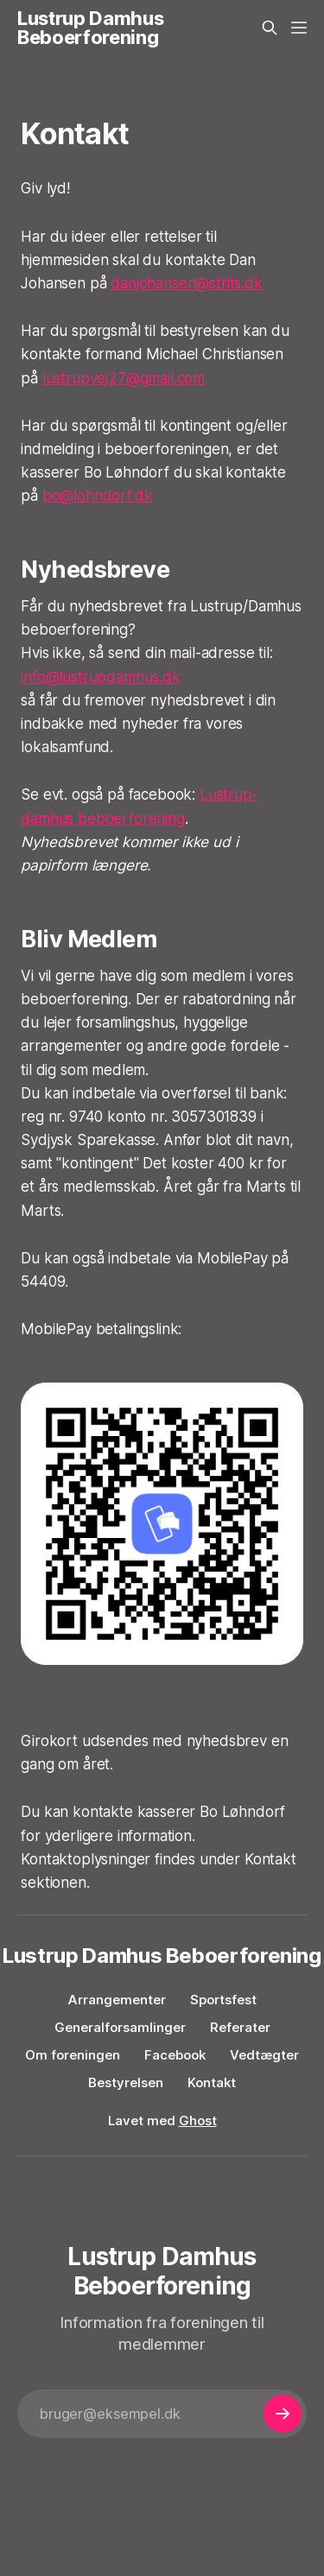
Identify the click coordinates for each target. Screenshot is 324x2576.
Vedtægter (264, 2055)
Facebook (175, 2055)
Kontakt (211, 2082)
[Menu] (299, 27)
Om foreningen (72, 2055)
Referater (240, 2027)
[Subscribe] (283, 2414)
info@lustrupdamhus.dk (100, 677)
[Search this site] (269, 27)
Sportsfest (223, 1999)
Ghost (198, 2120)
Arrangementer (117, 1999)
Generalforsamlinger (120, 2027)
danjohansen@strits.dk (186, 283)
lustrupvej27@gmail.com (123, 378)
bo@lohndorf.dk (97, 495)
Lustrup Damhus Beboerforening (90, 28)
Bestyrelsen (125, 2082)
